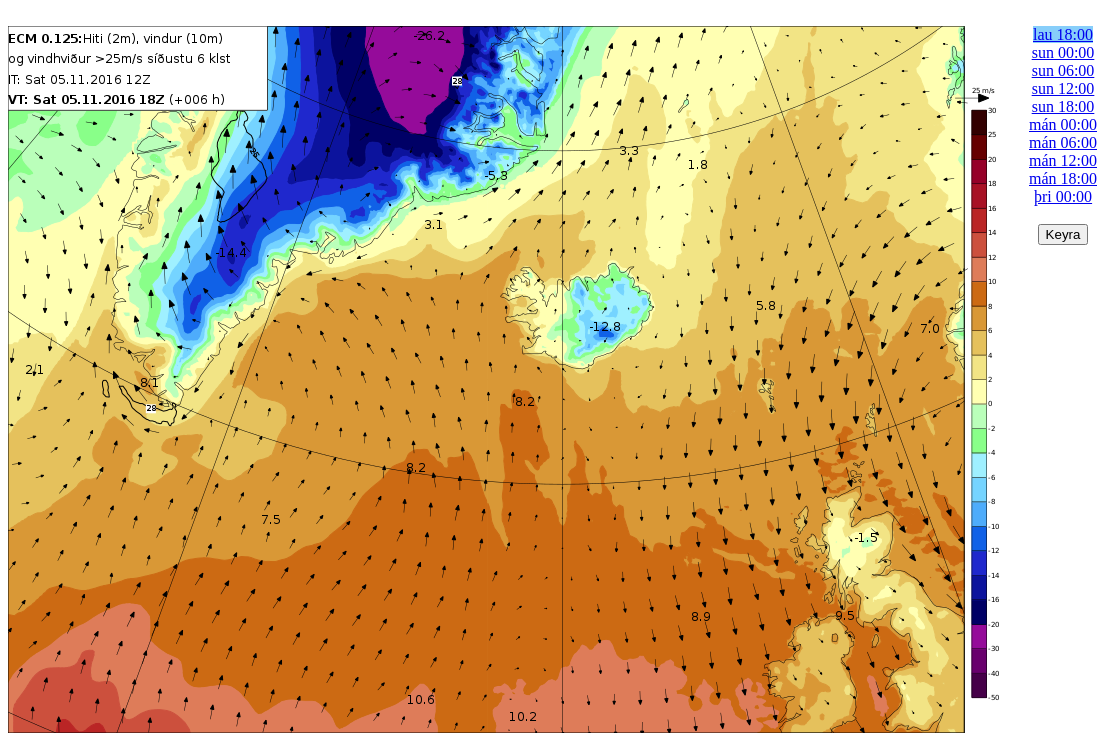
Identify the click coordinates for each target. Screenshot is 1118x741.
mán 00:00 (1063, 124)
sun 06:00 (1063, 70)
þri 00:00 (1063, 196)
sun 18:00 (1063, 106)
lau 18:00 (1063, 34)
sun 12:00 (1063, 88)
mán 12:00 (1063, 160)
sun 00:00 (1063, 52)
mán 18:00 (1063, 178)
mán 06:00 (1063, 142)
